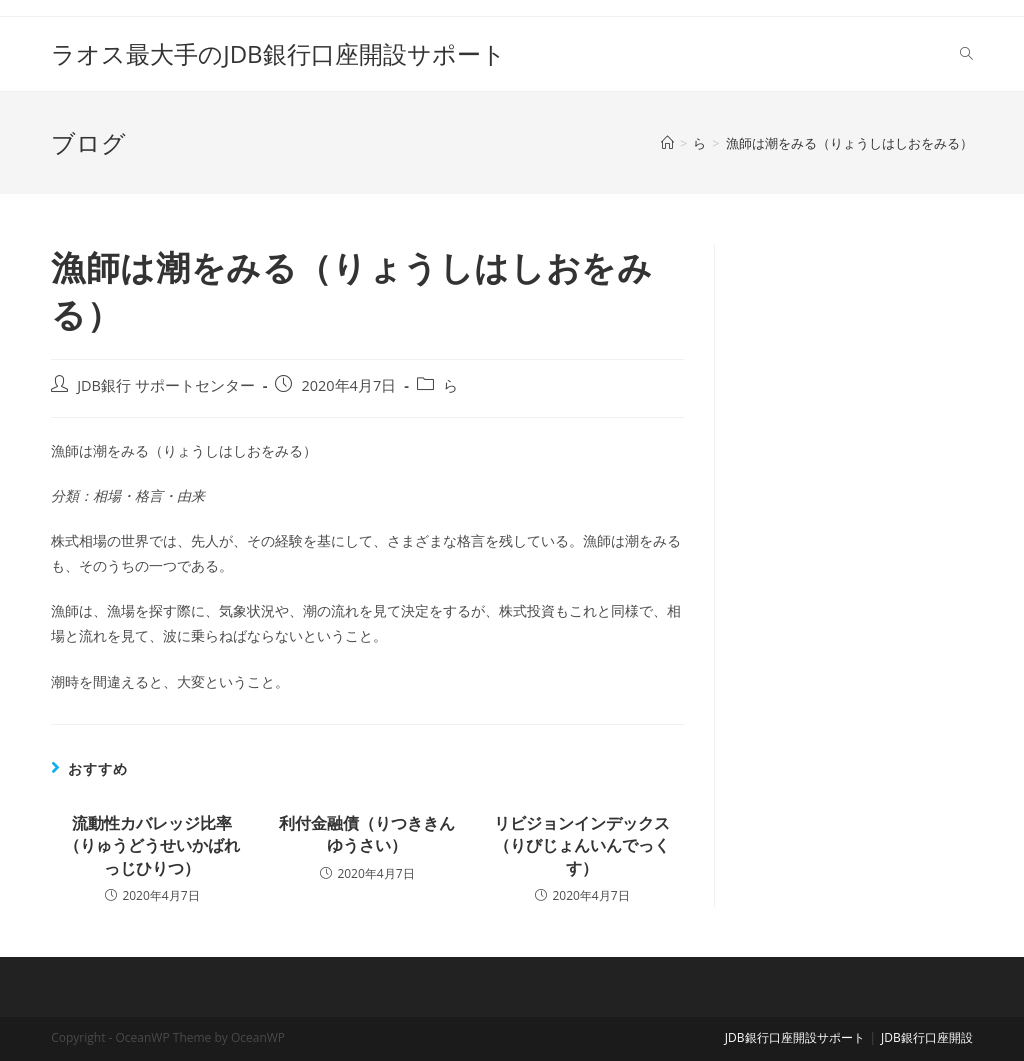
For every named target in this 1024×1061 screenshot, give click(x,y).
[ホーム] (667, 143)
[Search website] (966, 54)
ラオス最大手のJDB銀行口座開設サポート (278, 53)
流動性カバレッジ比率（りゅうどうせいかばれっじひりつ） (152, 845)
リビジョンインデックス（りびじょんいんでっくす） (582, 845)
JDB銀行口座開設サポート (795, 1037)
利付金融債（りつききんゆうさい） (367, 834)
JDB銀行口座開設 (927, 1037)
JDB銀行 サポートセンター (166, 385)
